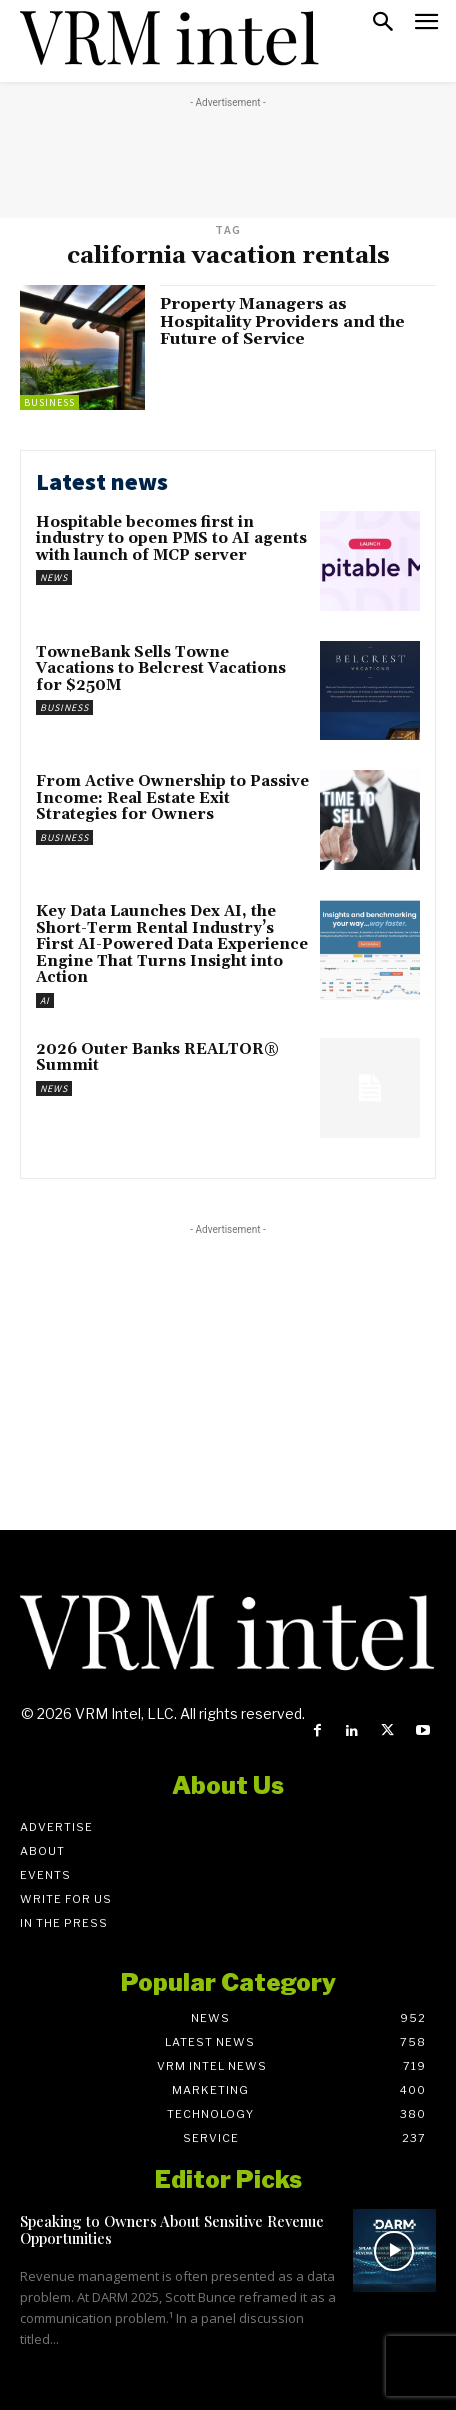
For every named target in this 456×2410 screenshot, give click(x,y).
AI (45, 1000)
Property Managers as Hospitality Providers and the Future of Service (282, 321)
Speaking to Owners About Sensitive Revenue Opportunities (172, 2229)
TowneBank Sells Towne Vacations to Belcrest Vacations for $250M (161, 669)
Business (49, 402)
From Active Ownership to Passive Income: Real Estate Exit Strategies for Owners (172, 798)
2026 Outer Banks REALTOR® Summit (157, 1058)
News (54, 577)
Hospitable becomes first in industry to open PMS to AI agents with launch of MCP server (171, 539)
